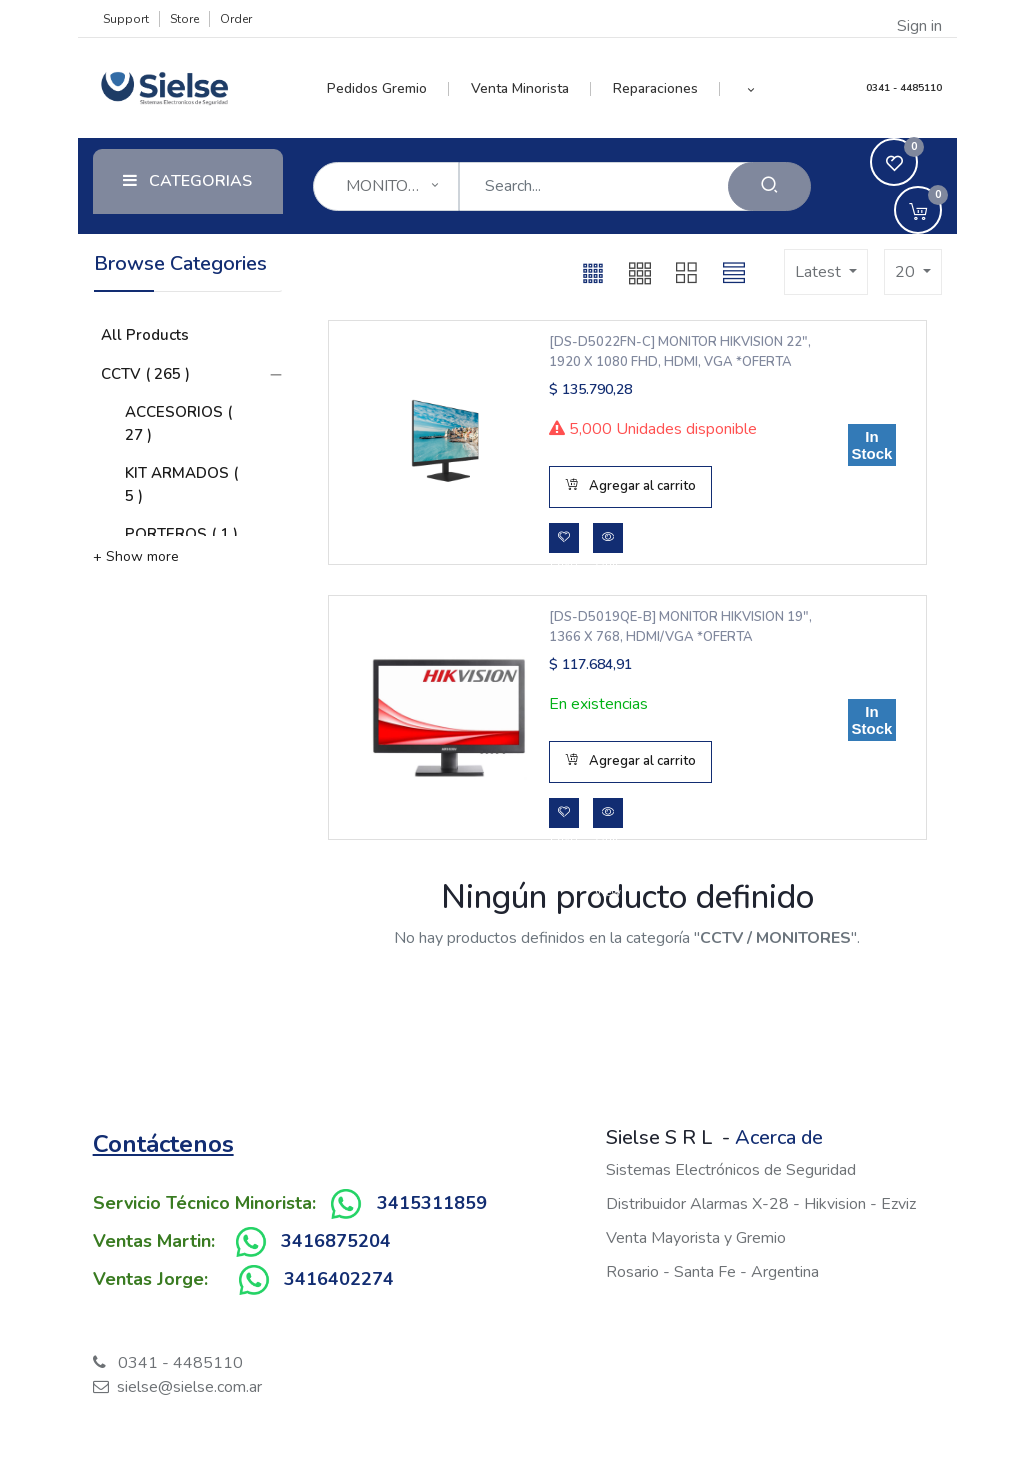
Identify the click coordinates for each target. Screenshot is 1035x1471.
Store (184, 19)
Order (236, 19)
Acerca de (779, 1137)
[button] (750, 89)
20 (907, 272)
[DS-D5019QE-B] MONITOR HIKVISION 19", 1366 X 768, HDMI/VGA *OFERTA (680, 627)
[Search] (769, 186)
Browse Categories (180, 263)
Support (126, 19)
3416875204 (336, 1241)
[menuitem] (388, 89)
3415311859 (432, 1203)
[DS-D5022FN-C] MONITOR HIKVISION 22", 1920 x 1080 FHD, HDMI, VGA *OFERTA (680, 352)
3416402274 (339, 1279)
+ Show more (136, 556)
